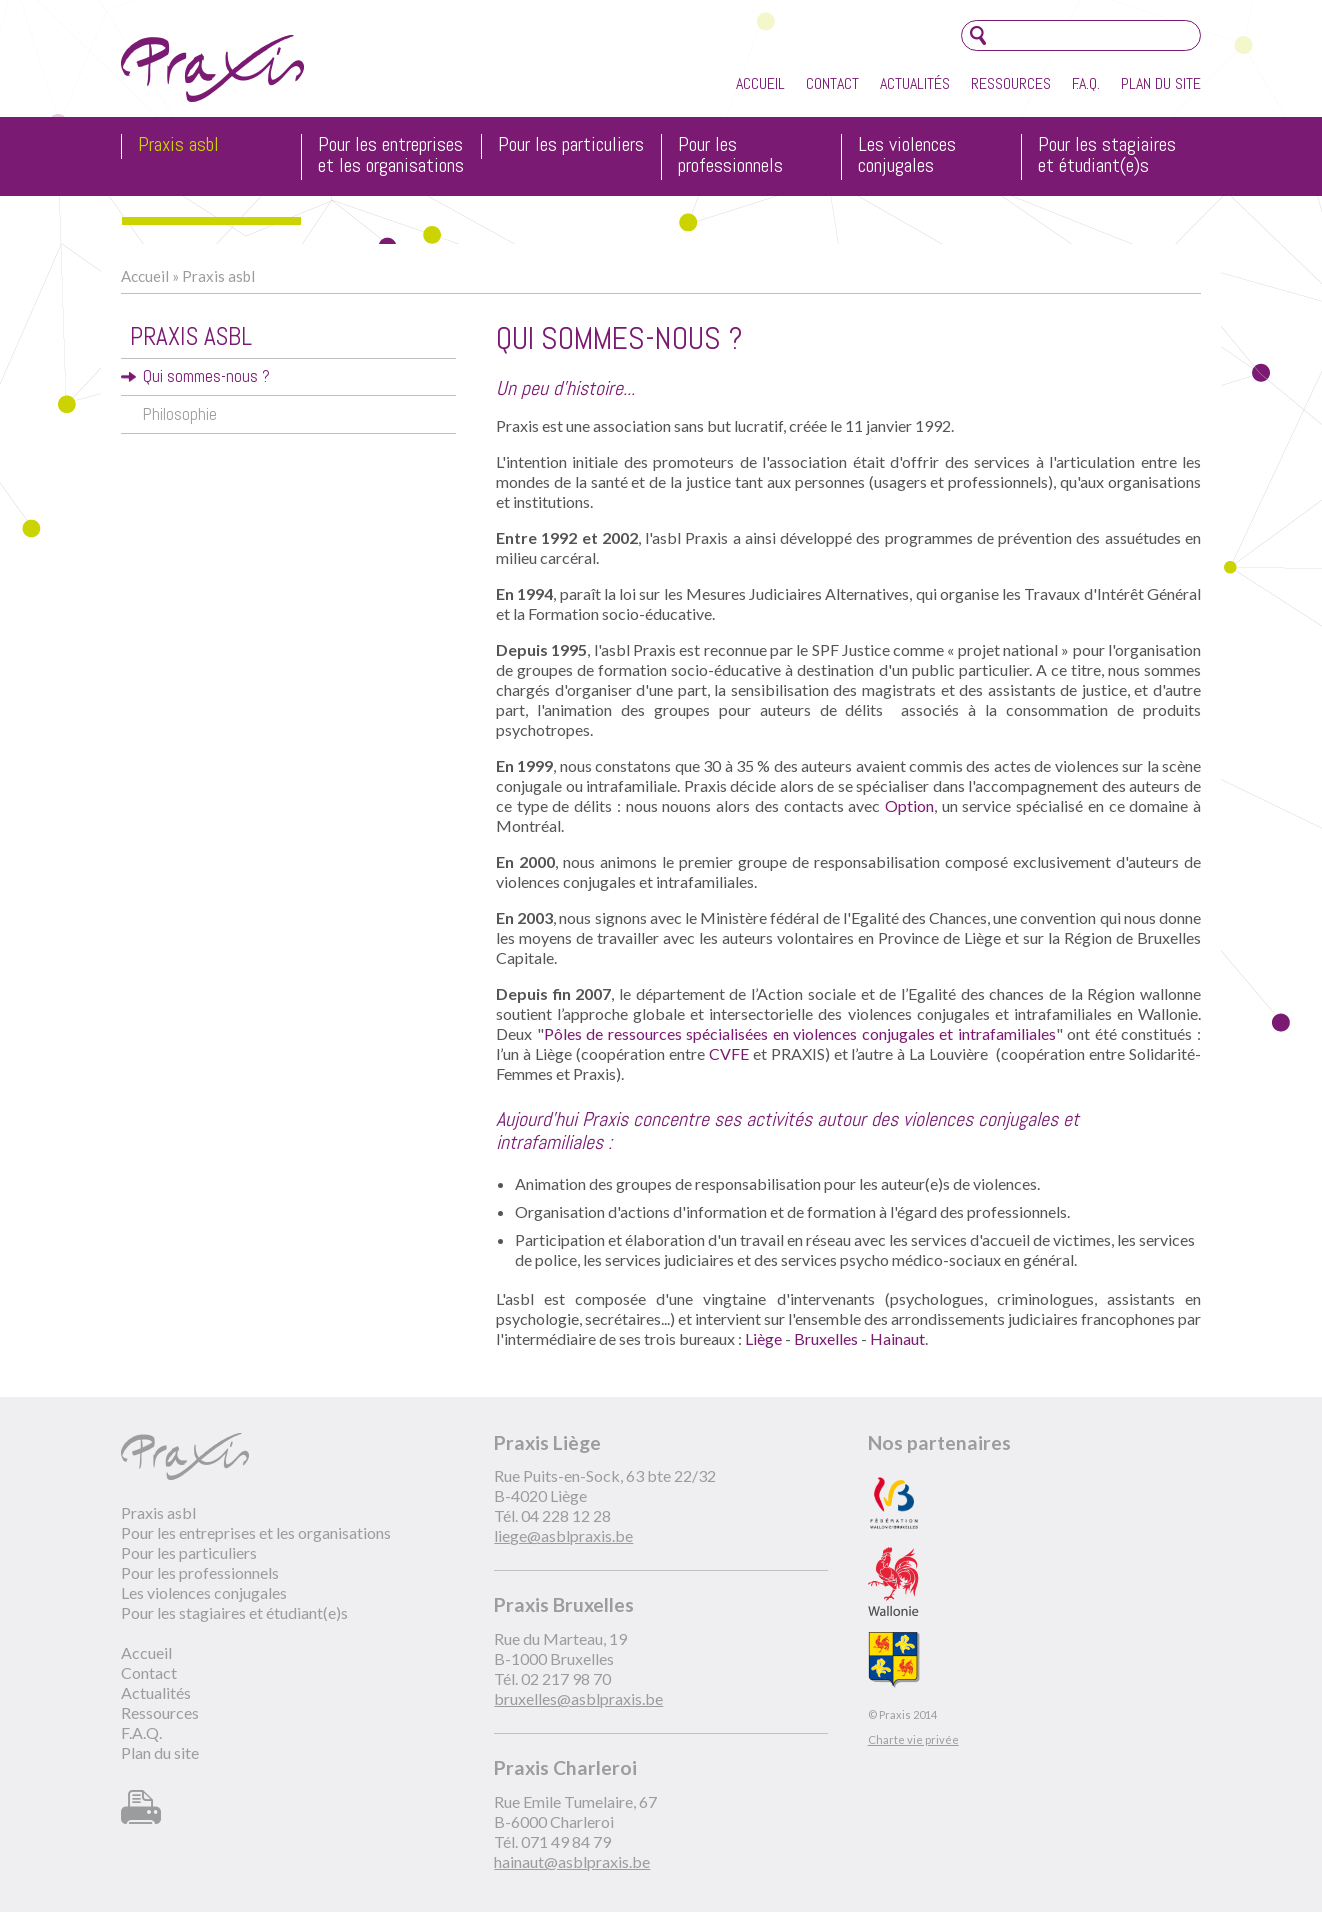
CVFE (729, 1053)
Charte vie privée (913, 1739)
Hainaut (897, 1338)
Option (909, 805)
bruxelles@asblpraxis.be (578, 1698)
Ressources (1011, 83)
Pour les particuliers (571, 145)
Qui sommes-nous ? (206, 376)
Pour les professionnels (730, 156)
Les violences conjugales (907, 156)
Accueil (760, 83)
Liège (763, 1338)
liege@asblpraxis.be (563, 1535)
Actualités (915, 83)
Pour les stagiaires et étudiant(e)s (1107, 156)
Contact (832, 83)
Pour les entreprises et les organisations (391, 156)
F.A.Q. (1086, 83)
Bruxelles (826, 1338)
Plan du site (1161, 83)
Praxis (212, 68)
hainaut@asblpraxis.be (572, 1861)
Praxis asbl (178, 145)
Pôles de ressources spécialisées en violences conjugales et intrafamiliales (800, 1033)
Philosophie (180, 414)
